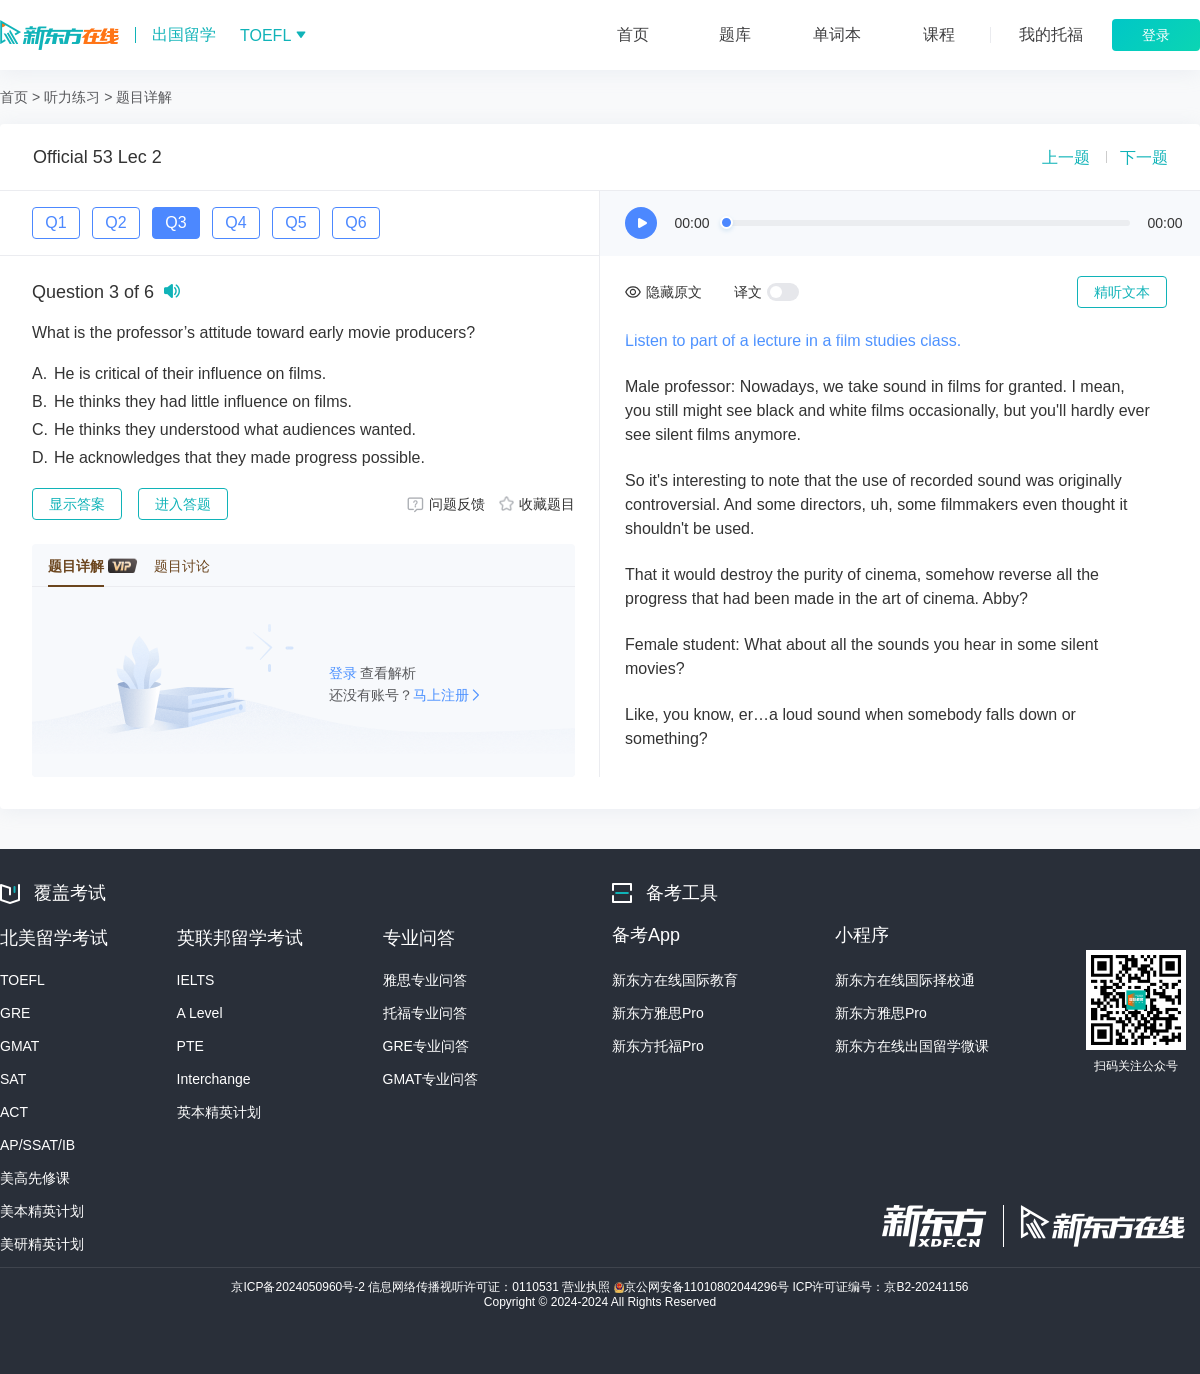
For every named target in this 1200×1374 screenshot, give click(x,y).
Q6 (355, 222)
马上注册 (441, 695)
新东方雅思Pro (658, 1013)
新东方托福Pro (658, 1046)
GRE (15, 1013)
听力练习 (72, 97)
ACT (14, 1112)
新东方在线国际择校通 (905, 980)
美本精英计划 (42, 1211)
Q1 (55, 222)
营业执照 (587, 1287)
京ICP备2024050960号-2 (299, 1287)
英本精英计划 (219, 1112)
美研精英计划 (42, 1244)
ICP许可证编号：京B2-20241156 (880, 1287)
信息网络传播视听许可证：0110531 (465, 1287)
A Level (200, 1013)
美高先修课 (35, 1178)
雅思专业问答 (425, 980)
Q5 (295, 222)
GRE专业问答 (426, 1046)
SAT (13, 1079)
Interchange (214, 1079)
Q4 (235, 222)
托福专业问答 (425, 1013)
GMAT (19, 1046)
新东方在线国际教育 (675, 980)
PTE (190, 1046)
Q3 (175, 222)
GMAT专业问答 (430, 1079)
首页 (14, 97)
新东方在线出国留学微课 (912, 1046)
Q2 (115, 222)
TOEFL (22, 980)
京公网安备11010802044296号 (703, 1287)
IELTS (196, 980)
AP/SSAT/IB (37, 1145)
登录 (345, 673)
